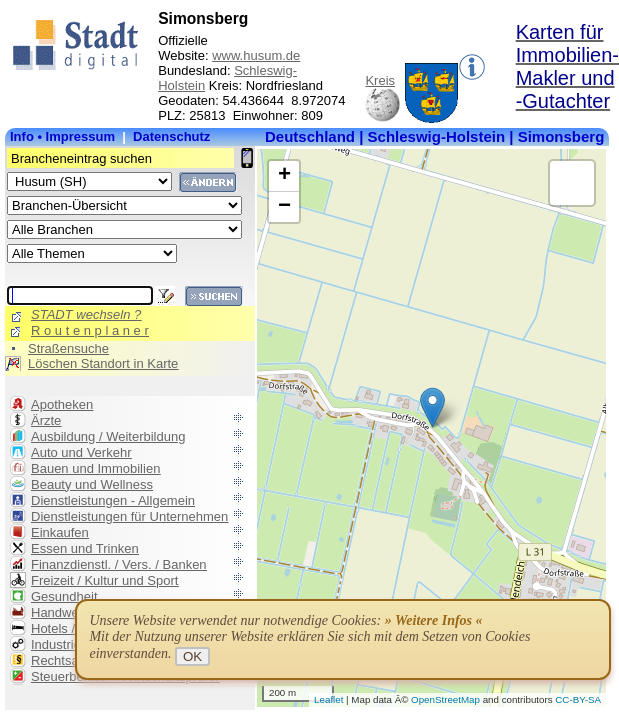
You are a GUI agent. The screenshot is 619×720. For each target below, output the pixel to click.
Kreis (380, 80)
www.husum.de (256, 55)
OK (192, 656)
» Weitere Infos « (434, 620)
